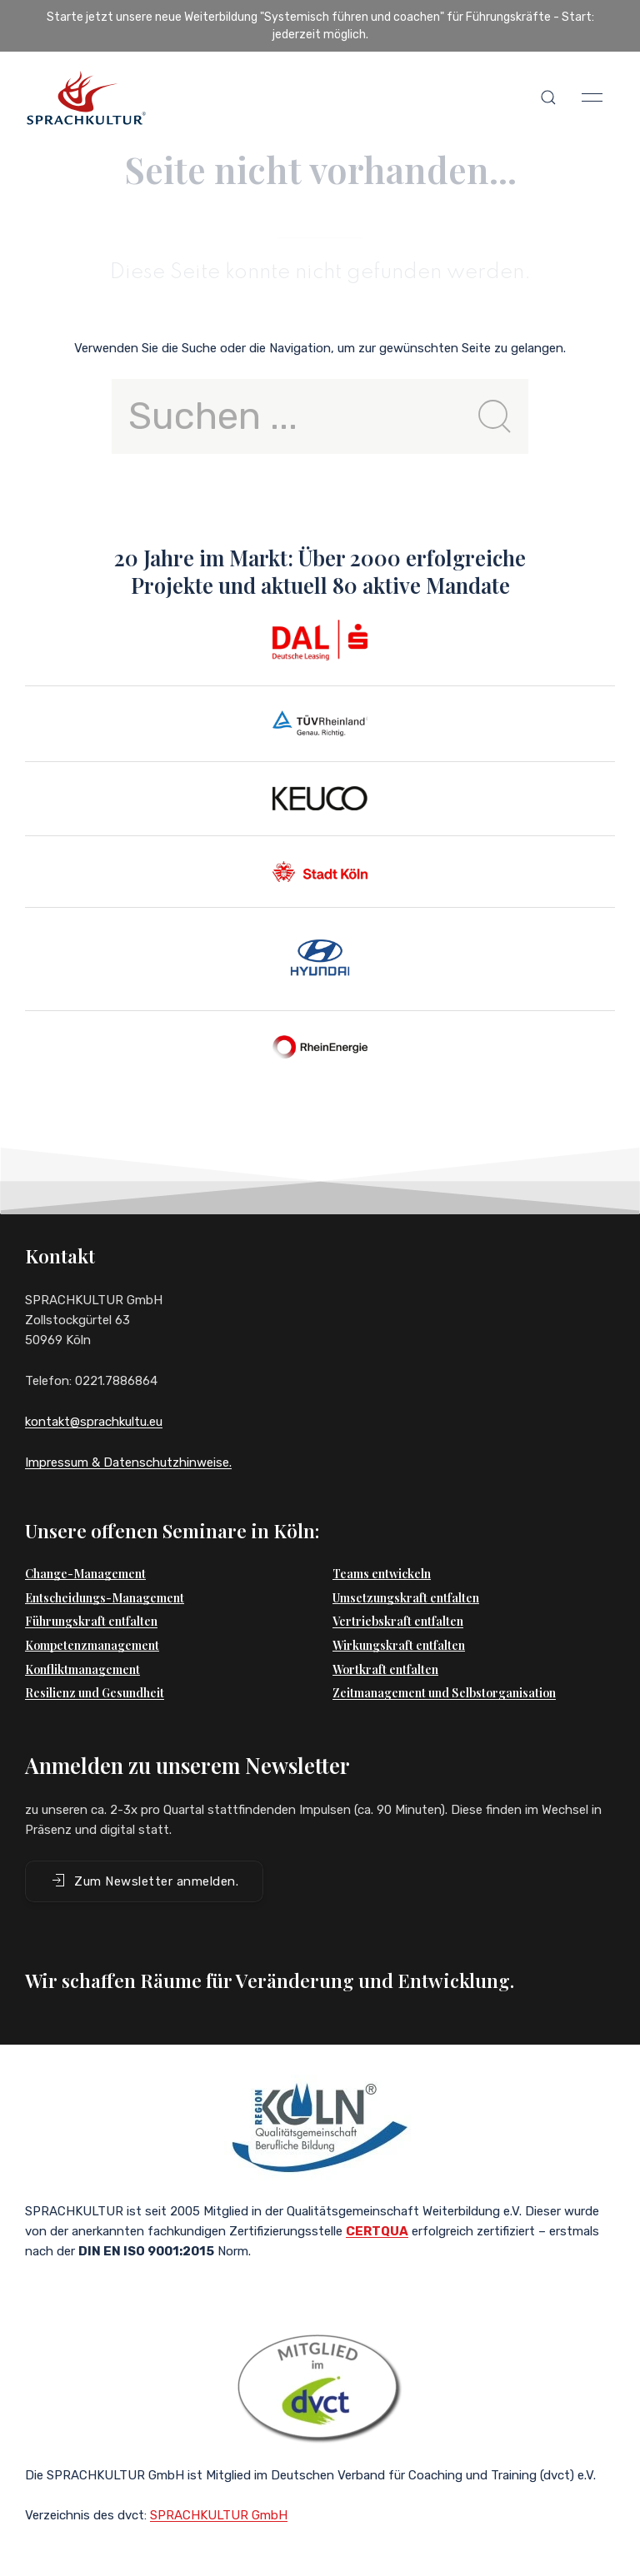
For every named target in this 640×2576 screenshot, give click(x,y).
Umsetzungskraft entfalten (405, 1598)
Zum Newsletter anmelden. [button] (144, 1880)
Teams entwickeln (381, 1574)
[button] (548, 97)
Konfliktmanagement (82, 1669)
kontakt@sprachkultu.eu (93, 1421)
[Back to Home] (86, 97)
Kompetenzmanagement (92, 1645)
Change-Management (85, 1574)
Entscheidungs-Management (104, 1598)
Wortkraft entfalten (385, 1669)
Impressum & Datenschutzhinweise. (128, 1462)
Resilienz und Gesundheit (94, 1693)
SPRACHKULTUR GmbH (219, 2515)
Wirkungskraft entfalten (398, 1645)
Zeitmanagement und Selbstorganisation (444, 1693)
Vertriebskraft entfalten (397, 1621)
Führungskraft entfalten (91, 1621)
